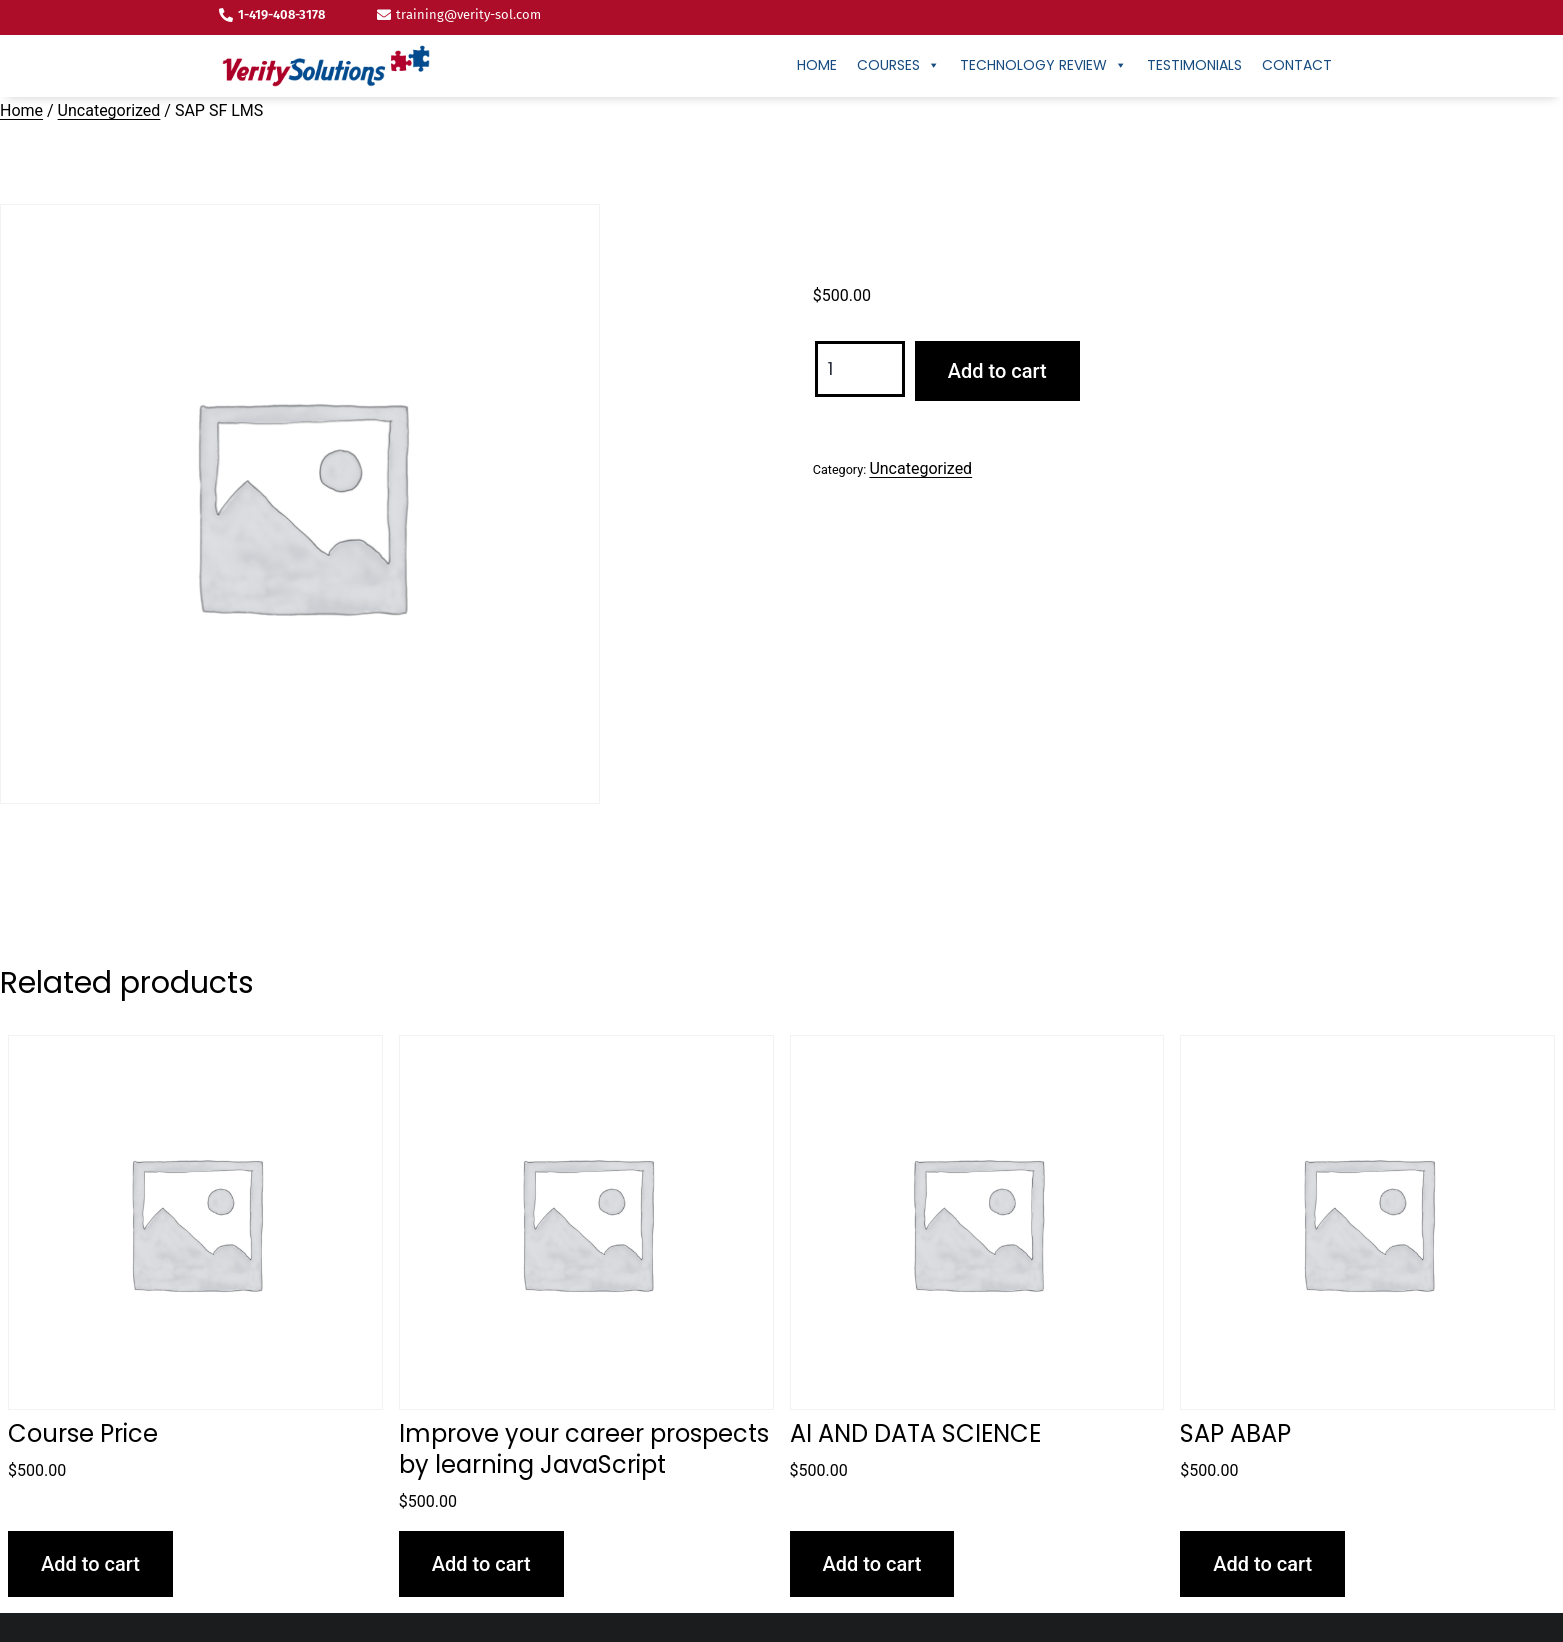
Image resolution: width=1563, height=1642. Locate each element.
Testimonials (1194, 65)
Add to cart (997, 371)
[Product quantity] (860, 369)
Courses (898, 65)
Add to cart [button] (90, 1564)
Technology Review (1043, 65)
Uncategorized (109, 110)
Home (817, 65)
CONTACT (1297, 65)
